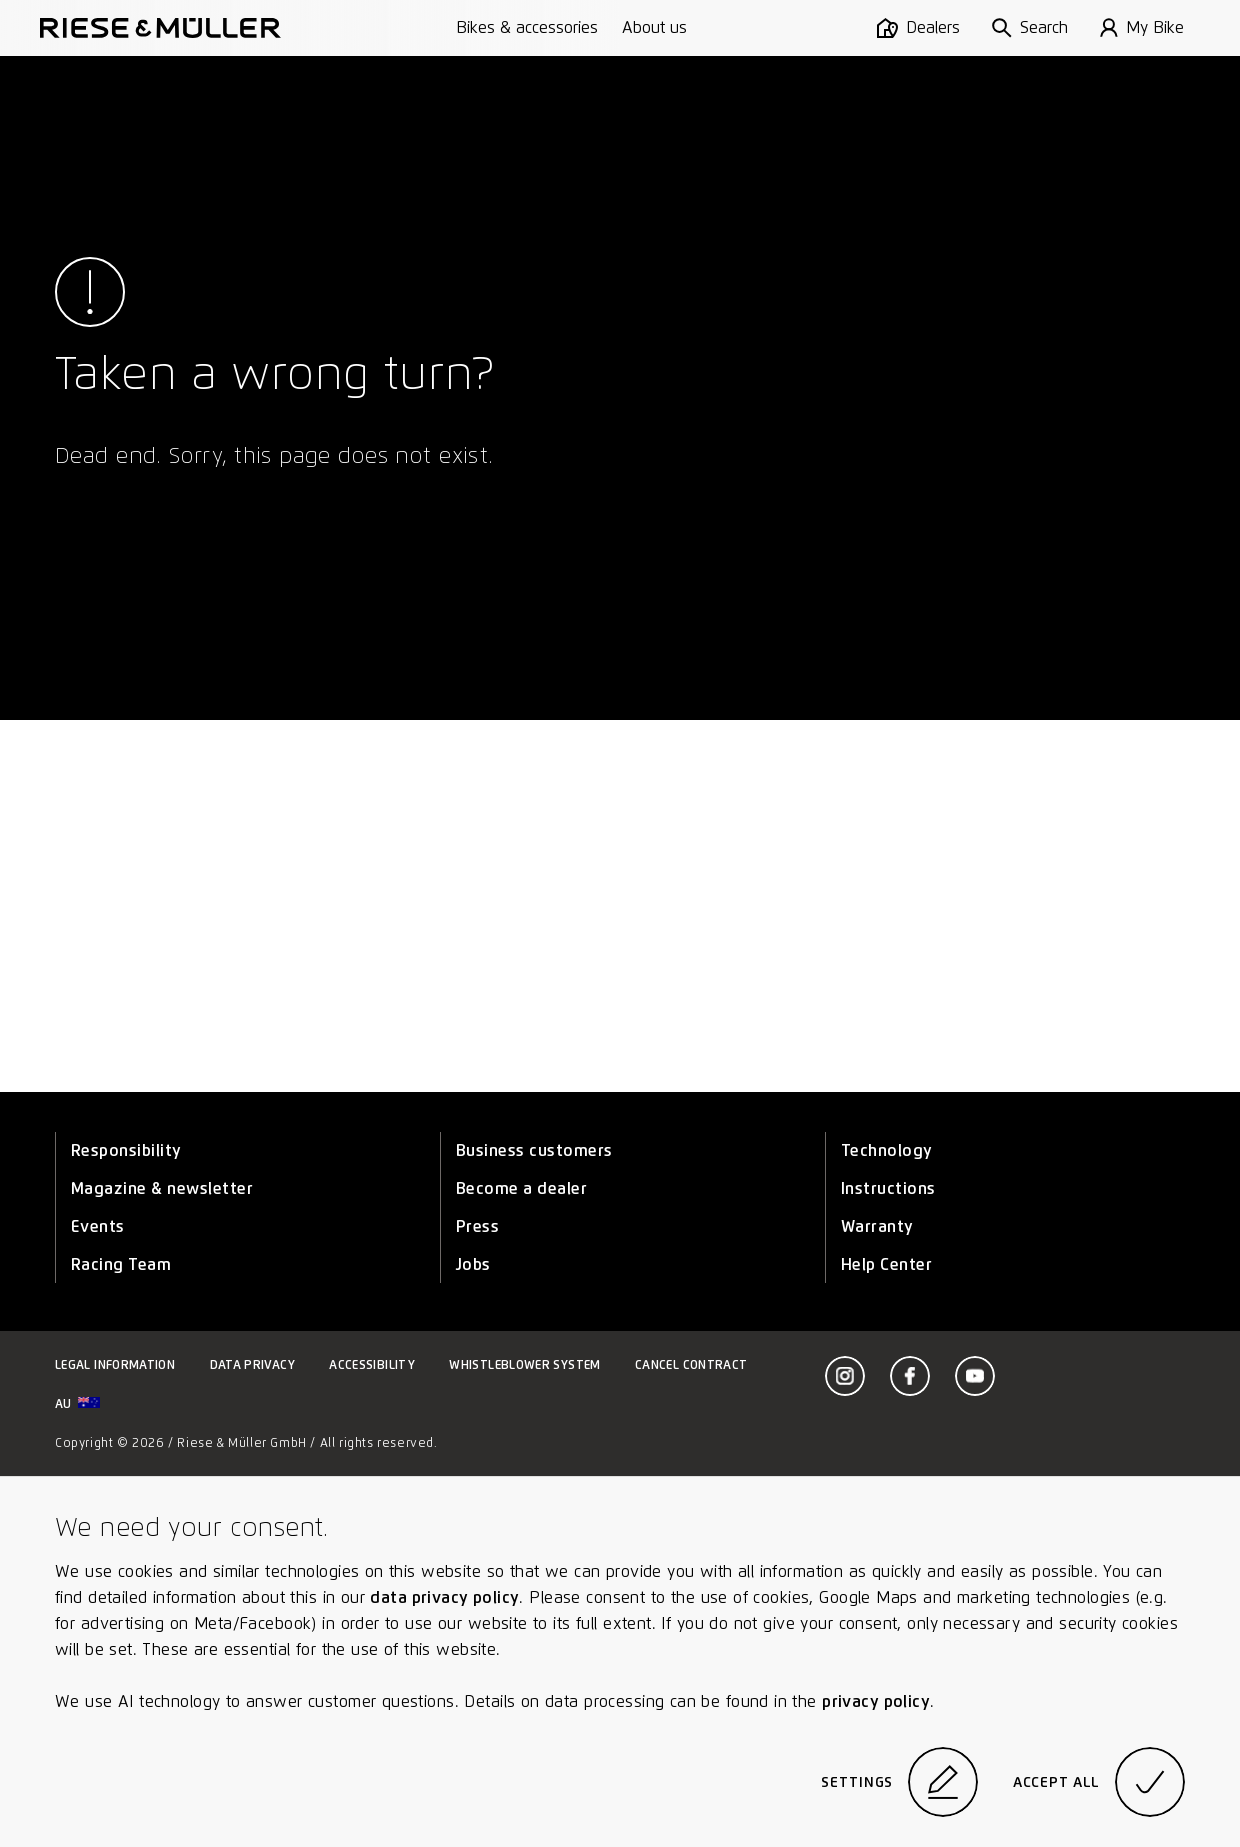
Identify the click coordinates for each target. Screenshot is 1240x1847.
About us (654, 27)
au (77, 1403)
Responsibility (126, 1150)
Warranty (877, 1226)
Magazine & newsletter (162, 1188)
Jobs (473, 1264)
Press (477, 1226)
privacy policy (876, 1701)
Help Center (886, 1264)
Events (98, 1226)
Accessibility (372, 1364)
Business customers (534, 1150)
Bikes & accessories (527, 27)
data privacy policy (444, 1597)
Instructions (888, 1188)
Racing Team (121, 1264)
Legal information (115, 1364)
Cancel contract (691, 1364)
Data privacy (252, 1364)
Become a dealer (521, 1188)
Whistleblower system (524, 1364)
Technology (887, 1150)
